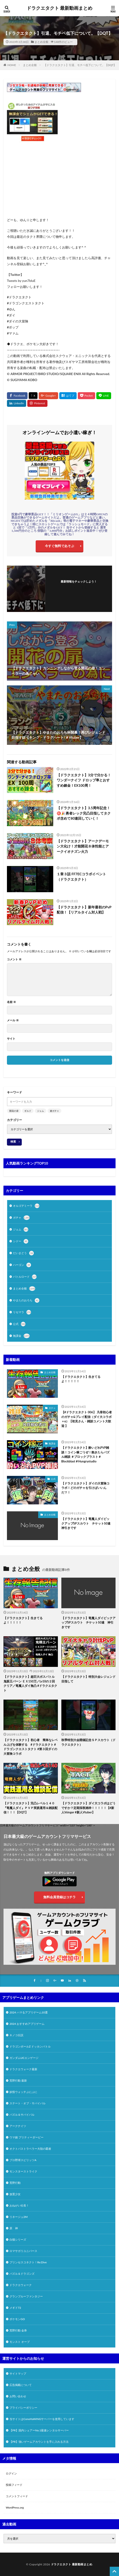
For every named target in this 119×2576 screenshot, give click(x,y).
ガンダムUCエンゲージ (23, 2058)
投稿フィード (14, 2485)
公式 (19, 1324)
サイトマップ (17, 2373)
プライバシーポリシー (23, 2407)
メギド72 (15, 2307)
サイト (11, 1038)
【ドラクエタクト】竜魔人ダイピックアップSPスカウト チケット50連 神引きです (86, 1523)
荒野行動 (15, 2182)
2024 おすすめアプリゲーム (26, 2023)
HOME (11, 65)
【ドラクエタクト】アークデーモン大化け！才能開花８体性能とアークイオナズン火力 (83, 846)
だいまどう (23, 1253)
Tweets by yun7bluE (21, 281)
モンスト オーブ (19, 2342)
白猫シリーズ (17, 2239)
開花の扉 (14, 1110)
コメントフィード (17, 2496)
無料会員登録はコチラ (59, 1897)
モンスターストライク (23, 2171)
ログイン (11, 2473)
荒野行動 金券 (18, 2330)
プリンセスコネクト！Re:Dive (28, 2262)
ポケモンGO (17, 2319)
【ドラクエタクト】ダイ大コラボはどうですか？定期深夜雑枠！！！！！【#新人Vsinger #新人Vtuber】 (88, 1807)
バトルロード (25, 1276)
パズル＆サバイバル (21, 2114)
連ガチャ (54, 1110)
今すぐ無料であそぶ (59, 546)
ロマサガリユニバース (23, 2251)
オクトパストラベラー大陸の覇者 (30, 2148)
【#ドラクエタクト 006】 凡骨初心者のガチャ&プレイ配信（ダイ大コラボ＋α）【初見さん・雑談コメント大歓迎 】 (86, 1419)
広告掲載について (20, 2385)
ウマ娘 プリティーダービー (26, 2137)
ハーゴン (22, 1265)
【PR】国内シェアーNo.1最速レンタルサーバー (39, 2430)
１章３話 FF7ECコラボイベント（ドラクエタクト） (81, 876)
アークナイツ (17, 2126)
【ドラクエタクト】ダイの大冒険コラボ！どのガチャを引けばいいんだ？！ (85, 1487)
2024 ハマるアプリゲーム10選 (28, 2012)
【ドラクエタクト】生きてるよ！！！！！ (80, 1379)
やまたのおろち (26, 1300)
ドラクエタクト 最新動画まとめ (59, 8)
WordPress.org (15, 2507)
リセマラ (22, 1312)
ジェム (40, 1110)
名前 (11, 1002)
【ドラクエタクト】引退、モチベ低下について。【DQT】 (80, 65)
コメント (14, 959)
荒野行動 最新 (18, 2080)
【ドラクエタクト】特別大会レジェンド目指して (88, 1679)
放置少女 (15, 2194)
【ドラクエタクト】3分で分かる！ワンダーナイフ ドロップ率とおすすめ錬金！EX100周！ (84, 780)
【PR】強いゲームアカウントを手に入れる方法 (39, 2441)
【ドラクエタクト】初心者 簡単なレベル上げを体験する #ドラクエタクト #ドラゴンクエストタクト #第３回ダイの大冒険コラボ (30, 1746)
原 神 (13, 2228)
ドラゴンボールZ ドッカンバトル (30, 2046)
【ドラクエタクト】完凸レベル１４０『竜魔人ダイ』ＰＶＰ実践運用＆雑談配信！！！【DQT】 (30, 1807)
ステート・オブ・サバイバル (27, 2103)
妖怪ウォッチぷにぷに (23, 2092)
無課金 (21, 1336)
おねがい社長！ (19, 2205)
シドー (20, 1241)
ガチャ (21, 1217)
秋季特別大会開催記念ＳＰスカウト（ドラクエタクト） (88, 1742)
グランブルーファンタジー (26, 2296)
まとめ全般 (41, 42)
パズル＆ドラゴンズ (21, 2273)
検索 (13, 1141)
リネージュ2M (18, 2217)
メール (13, 1020)
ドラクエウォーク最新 (23, 2069)
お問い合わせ (17, 2396)
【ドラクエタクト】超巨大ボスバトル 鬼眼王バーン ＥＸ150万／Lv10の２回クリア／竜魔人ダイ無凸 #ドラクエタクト (30, 1683)
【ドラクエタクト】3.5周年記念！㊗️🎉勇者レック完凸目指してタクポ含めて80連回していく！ (84, 813)
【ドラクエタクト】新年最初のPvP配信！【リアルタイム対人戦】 (84, 909)
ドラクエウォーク (20, 2285)
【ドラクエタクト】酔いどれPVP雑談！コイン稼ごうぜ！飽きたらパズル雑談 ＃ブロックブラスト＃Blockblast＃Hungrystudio (85, 1454)
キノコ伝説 (16, 2035)
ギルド (27, 1110)
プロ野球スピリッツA (22, 2160)
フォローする (78, 587)
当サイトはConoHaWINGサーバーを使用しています (41, 2419)
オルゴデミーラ (26, 1206)
